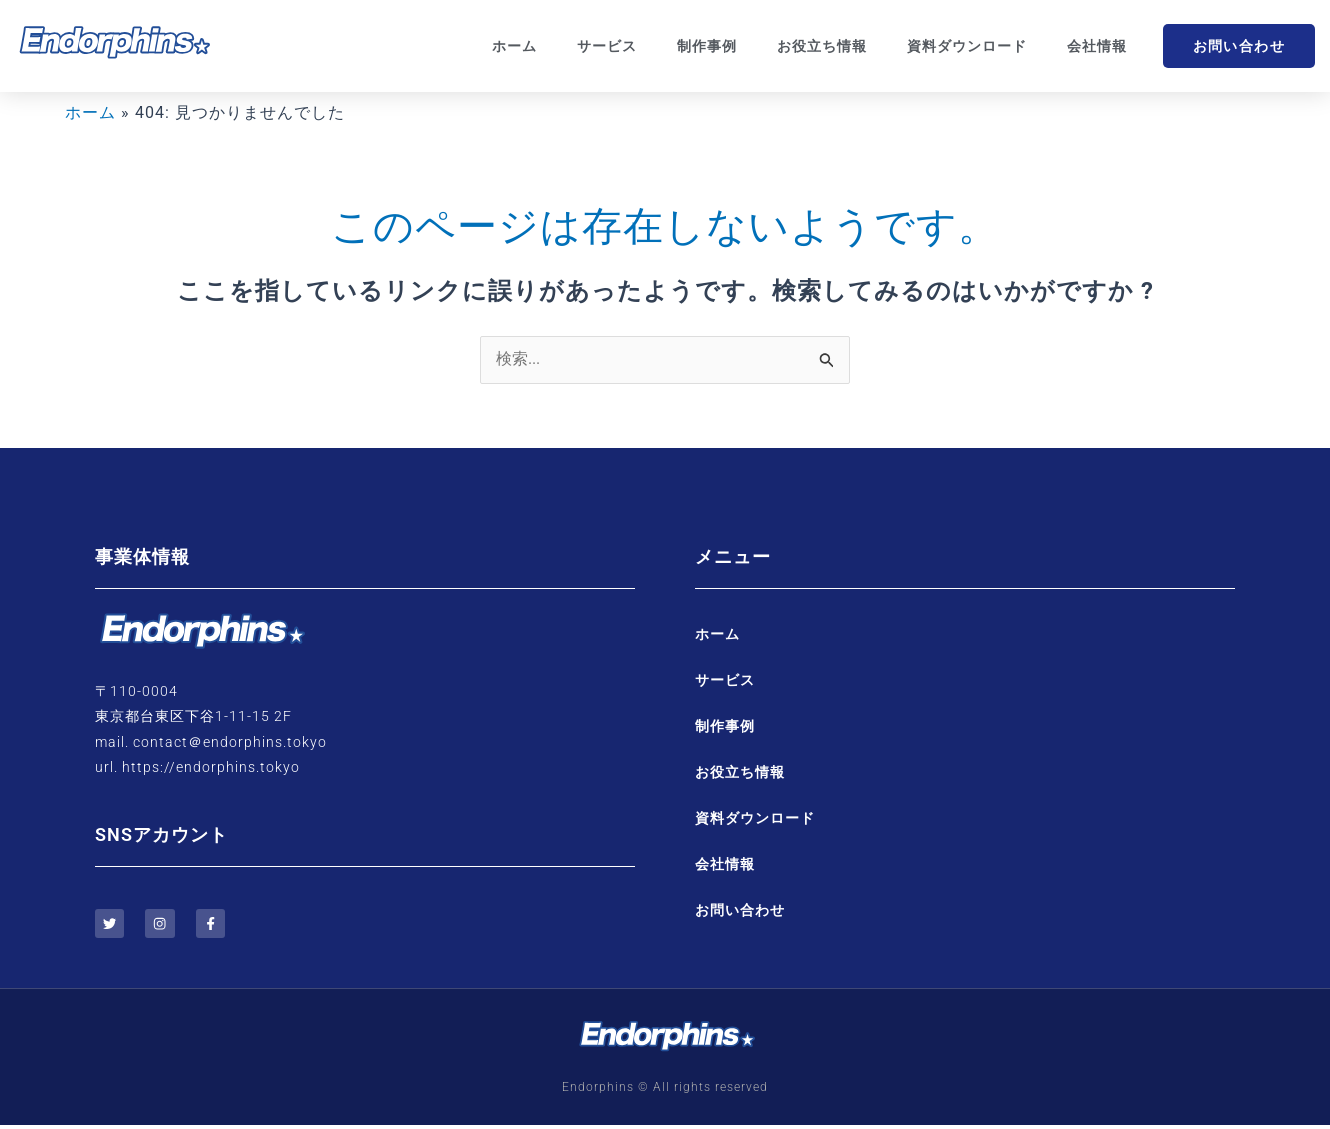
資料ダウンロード (967, 46)
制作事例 (707, 46)
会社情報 (1097, 46)
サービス (607, 46)
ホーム (514, 46)
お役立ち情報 (822, 46)
